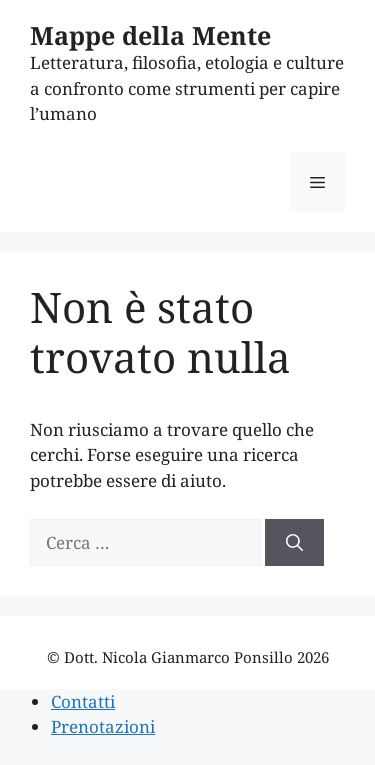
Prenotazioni (103, 726)
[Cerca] (294, 543)
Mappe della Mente (150, 35)
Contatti (83, 701)
